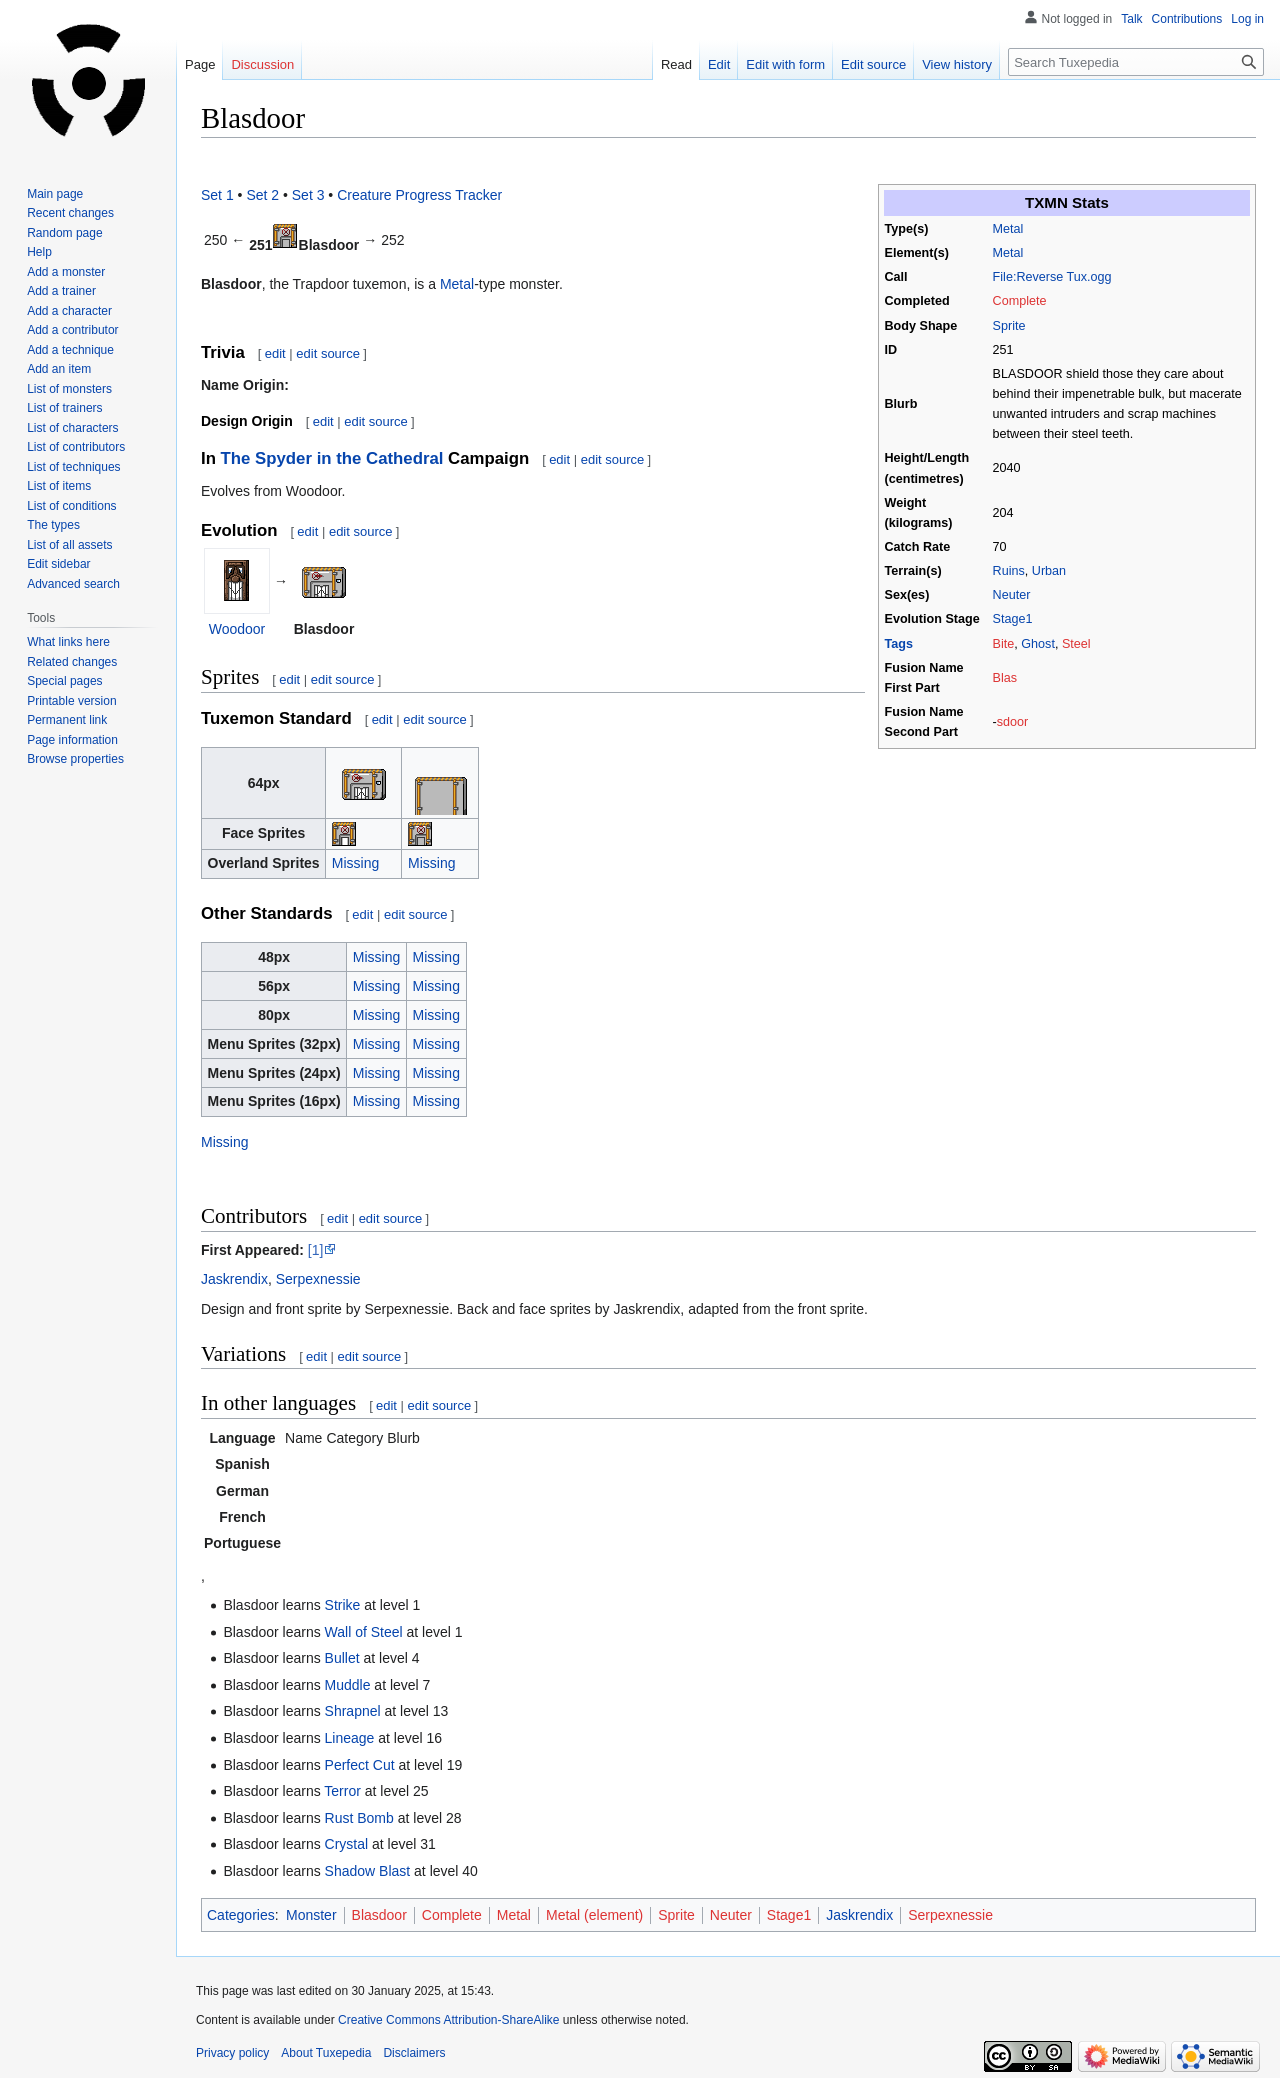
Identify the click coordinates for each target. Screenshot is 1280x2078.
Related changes (72, 662)
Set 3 (308, 195)
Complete (1020, 301)
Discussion (262, 64)
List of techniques (73, 467)
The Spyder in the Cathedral (332, 458)
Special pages (64, 681)
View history (957, 64)
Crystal (347, 1844)
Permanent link (67, 720)
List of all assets (69, 545)
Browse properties (75, 759)
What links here (68, 642)
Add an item (59, 369)
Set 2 (262, 195)
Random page (64, 233)
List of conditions (71, 506)
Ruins (1009, 571)
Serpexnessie (318, 1279)
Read (676, 64)
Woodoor (237, 629)
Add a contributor (72, 330)
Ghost (1038, 644)
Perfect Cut (360, 1765)
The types (53, 525)
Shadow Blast (368, 1871)
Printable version (71, 701)
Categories (241, 1915)
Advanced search (73, 584)
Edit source (873, 64)
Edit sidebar (58, 564)
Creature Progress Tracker (419, 195)
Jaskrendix (234, 1279)
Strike (343, 1605)
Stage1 (1013, 619)
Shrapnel (353, 1711)
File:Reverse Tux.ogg (1052, 277)
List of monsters (69, 389)
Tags (899, 644)
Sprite (1009, 326)
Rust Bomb (359, 1818)
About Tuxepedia (326, 2053)
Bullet (342, 1658)
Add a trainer (61, 291)
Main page (55, 194)
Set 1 (217, 195)
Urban (1049, 571)
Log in (1247, 19)
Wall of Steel (364, 1632)
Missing (355, 863)
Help (39, 252)
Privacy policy (232, 2053)
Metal (1008, 229)
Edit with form (785, 64)
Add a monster (66, 272)
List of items (59, 486)
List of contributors (76, 447)
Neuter (1012, 595)
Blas (1005, 678)
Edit (719, 64)
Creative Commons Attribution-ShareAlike (448, 2020)
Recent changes (70, 213)
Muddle (348, 1685)
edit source (328, 353)
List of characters (72, 428)
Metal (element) (594, 1915)
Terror (342, 1791)
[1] (316, 1250)
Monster (311, 1915)
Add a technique (70, 350)
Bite (1004, 644)
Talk (1131, 19)
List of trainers (64, 408)
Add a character (69, 311)
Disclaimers (414, 2053)
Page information (72, 740)
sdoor (1013, 722)
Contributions (1187, 19)
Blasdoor (379, 1915)
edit (275, 353)
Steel (1076, 644)
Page (200, 64)
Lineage (350, 1738)
